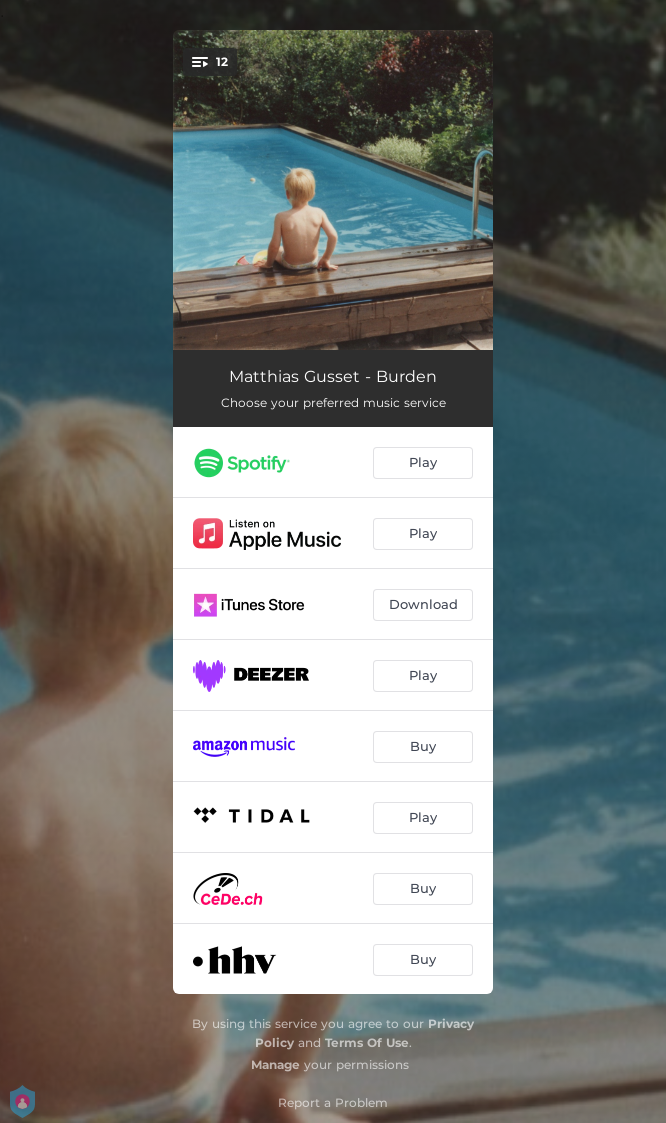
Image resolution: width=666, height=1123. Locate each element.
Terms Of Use (367, 1042)
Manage (275, 1064)
